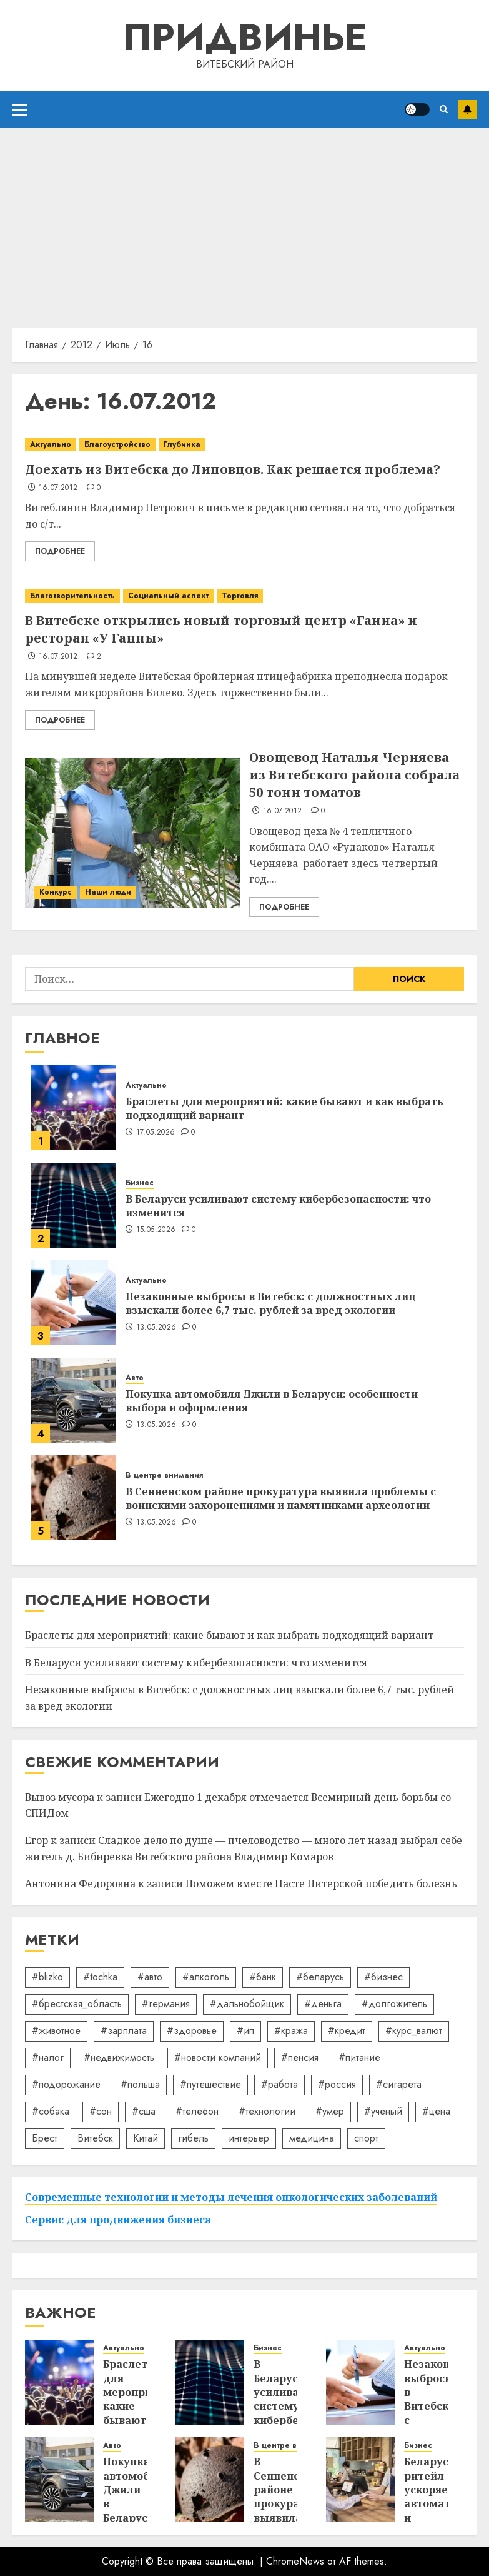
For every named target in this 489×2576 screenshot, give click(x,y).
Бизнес (140, 1183)
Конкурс (55, 892)
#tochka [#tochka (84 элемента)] (100, 1977)
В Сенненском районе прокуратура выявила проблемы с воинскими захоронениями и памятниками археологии (281, 1498)
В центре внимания (164, 1475)
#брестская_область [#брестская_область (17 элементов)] (77, 2004)
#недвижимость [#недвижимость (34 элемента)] (119, 2057)
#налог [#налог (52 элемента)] (48, 2057)
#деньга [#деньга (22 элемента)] (323, 2004)
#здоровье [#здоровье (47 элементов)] (192, 2030)
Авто (135, 1378)
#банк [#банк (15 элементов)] (262, 1977)
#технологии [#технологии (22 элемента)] (267, 2111)
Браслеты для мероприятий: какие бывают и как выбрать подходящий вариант (284, 1108)
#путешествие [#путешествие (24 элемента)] (210, 2084)
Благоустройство (117, 444)
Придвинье (244, 37)
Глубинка (182, 444)
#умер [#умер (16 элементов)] (329, 2111)
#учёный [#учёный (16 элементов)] (383, 2111)
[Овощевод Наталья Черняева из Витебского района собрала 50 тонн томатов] (132, 833)
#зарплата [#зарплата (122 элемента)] (124, 2030)
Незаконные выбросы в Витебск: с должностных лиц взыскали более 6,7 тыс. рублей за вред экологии (271, 1303)
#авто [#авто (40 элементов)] (149, 1977)
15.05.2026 (156, 1230)
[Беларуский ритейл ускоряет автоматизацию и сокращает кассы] (360, 2479)
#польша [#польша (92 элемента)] (140, 2084)
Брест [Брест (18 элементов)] (44, 2138)
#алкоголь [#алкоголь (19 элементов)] (205, 1977)
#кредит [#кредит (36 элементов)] (346, 2030)
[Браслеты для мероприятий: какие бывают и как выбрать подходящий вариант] (73, 1107)
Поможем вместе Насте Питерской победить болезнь (321, 1883)
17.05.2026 (155, 1133)
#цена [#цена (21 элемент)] (436, 2111)
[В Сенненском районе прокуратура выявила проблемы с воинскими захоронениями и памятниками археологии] (73, 1497)
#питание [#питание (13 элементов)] (359, 2057)
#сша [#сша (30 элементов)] (144, 2111)
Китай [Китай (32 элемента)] (145, 2138)
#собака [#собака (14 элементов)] (50, 2111)
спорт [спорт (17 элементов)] (366, 2138)
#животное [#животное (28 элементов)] (56, 2030)
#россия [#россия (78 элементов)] (337, 2084)
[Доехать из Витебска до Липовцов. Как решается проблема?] (244, 444)
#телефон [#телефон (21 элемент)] (197, 2111)
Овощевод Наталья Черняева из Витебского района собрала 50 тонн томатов (354, 775)
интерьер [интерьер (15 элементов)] (249, 2138)
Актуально (50, 444)
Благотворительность (72, 595)
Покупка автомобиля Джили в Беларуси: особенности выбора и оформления (272, 1401)
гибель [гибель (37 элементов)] (193, 2138)
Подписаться (467, 109)
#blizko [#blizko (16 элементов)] (47, 1977)
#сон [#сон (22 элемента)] (100, 2111)
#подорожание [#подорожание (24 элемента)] (66, 2084)
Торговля (240, 595)
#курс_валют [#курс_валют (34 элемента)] (413, 2030)
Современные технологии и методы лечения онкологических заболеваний (231, 2197)
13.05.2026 (156, 1328)
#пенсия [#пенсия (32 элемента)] (300, 2057)
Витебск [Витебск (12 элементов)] (95, 2138)
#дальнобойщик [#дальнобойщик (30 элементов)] (247, 2004)
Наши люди (108, 892)
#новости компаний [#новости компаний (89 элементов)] (217, 2057)
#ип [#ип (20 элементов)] (245, 2030)
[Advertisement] (244, 221)
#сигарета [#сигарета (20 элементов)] (399, 2084)
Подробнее (60, 551)
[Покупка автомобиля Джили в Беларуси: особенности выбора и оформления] (73, 1400)
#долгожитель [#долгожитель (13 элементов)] (394, 2004)
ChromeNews (295, 2561)
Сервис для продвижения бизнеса (118, 2220)
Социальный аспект (168, 595)
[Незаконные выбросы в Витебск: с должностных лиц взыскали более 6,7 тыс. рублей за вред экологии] (73, 1302)
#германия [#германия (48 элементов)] (166, 2004)
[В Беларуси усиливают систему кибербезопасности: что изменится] (73, 1205)
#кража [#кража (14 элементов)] (291, 2030)
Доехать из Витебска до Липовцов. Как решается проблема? (232, 469)
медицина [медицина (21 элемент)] (311, 2138)
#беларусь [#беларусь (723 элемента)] (320, 1977)
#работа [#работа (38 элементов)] (279, 2084)
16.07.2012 (58, 488)
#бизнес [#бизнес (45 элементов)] (383, 1977)
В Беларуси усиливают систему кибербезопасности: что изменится (278, 1206)
